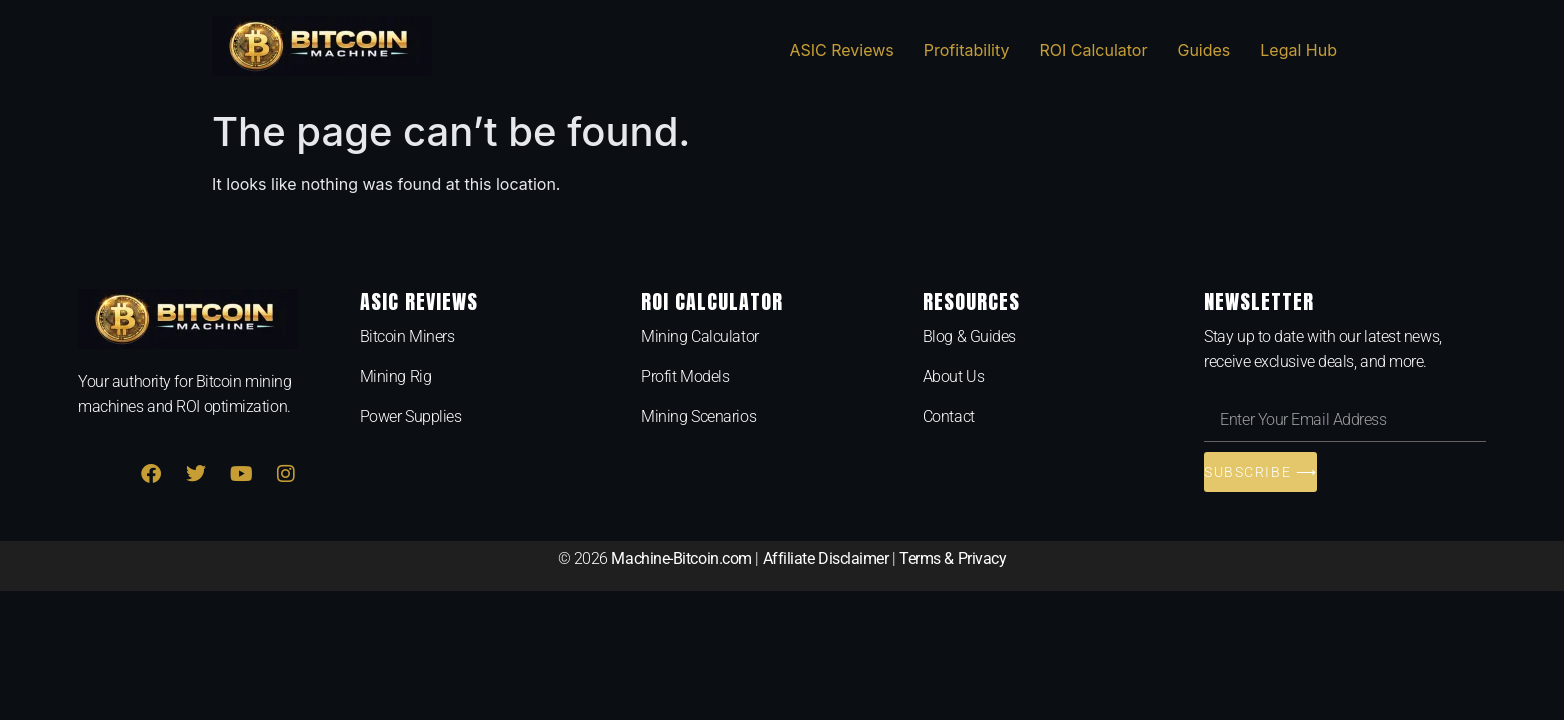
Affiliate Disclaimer (826, 558)
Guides (1203, 50)
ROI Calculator (1093, 50)
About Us (953, 376)
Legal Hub (1298, 50)
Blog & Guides (969, 336)
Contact (949, 416)
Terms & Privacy (952, 558)
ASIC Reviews (841, 50)
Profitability (967, 50)
